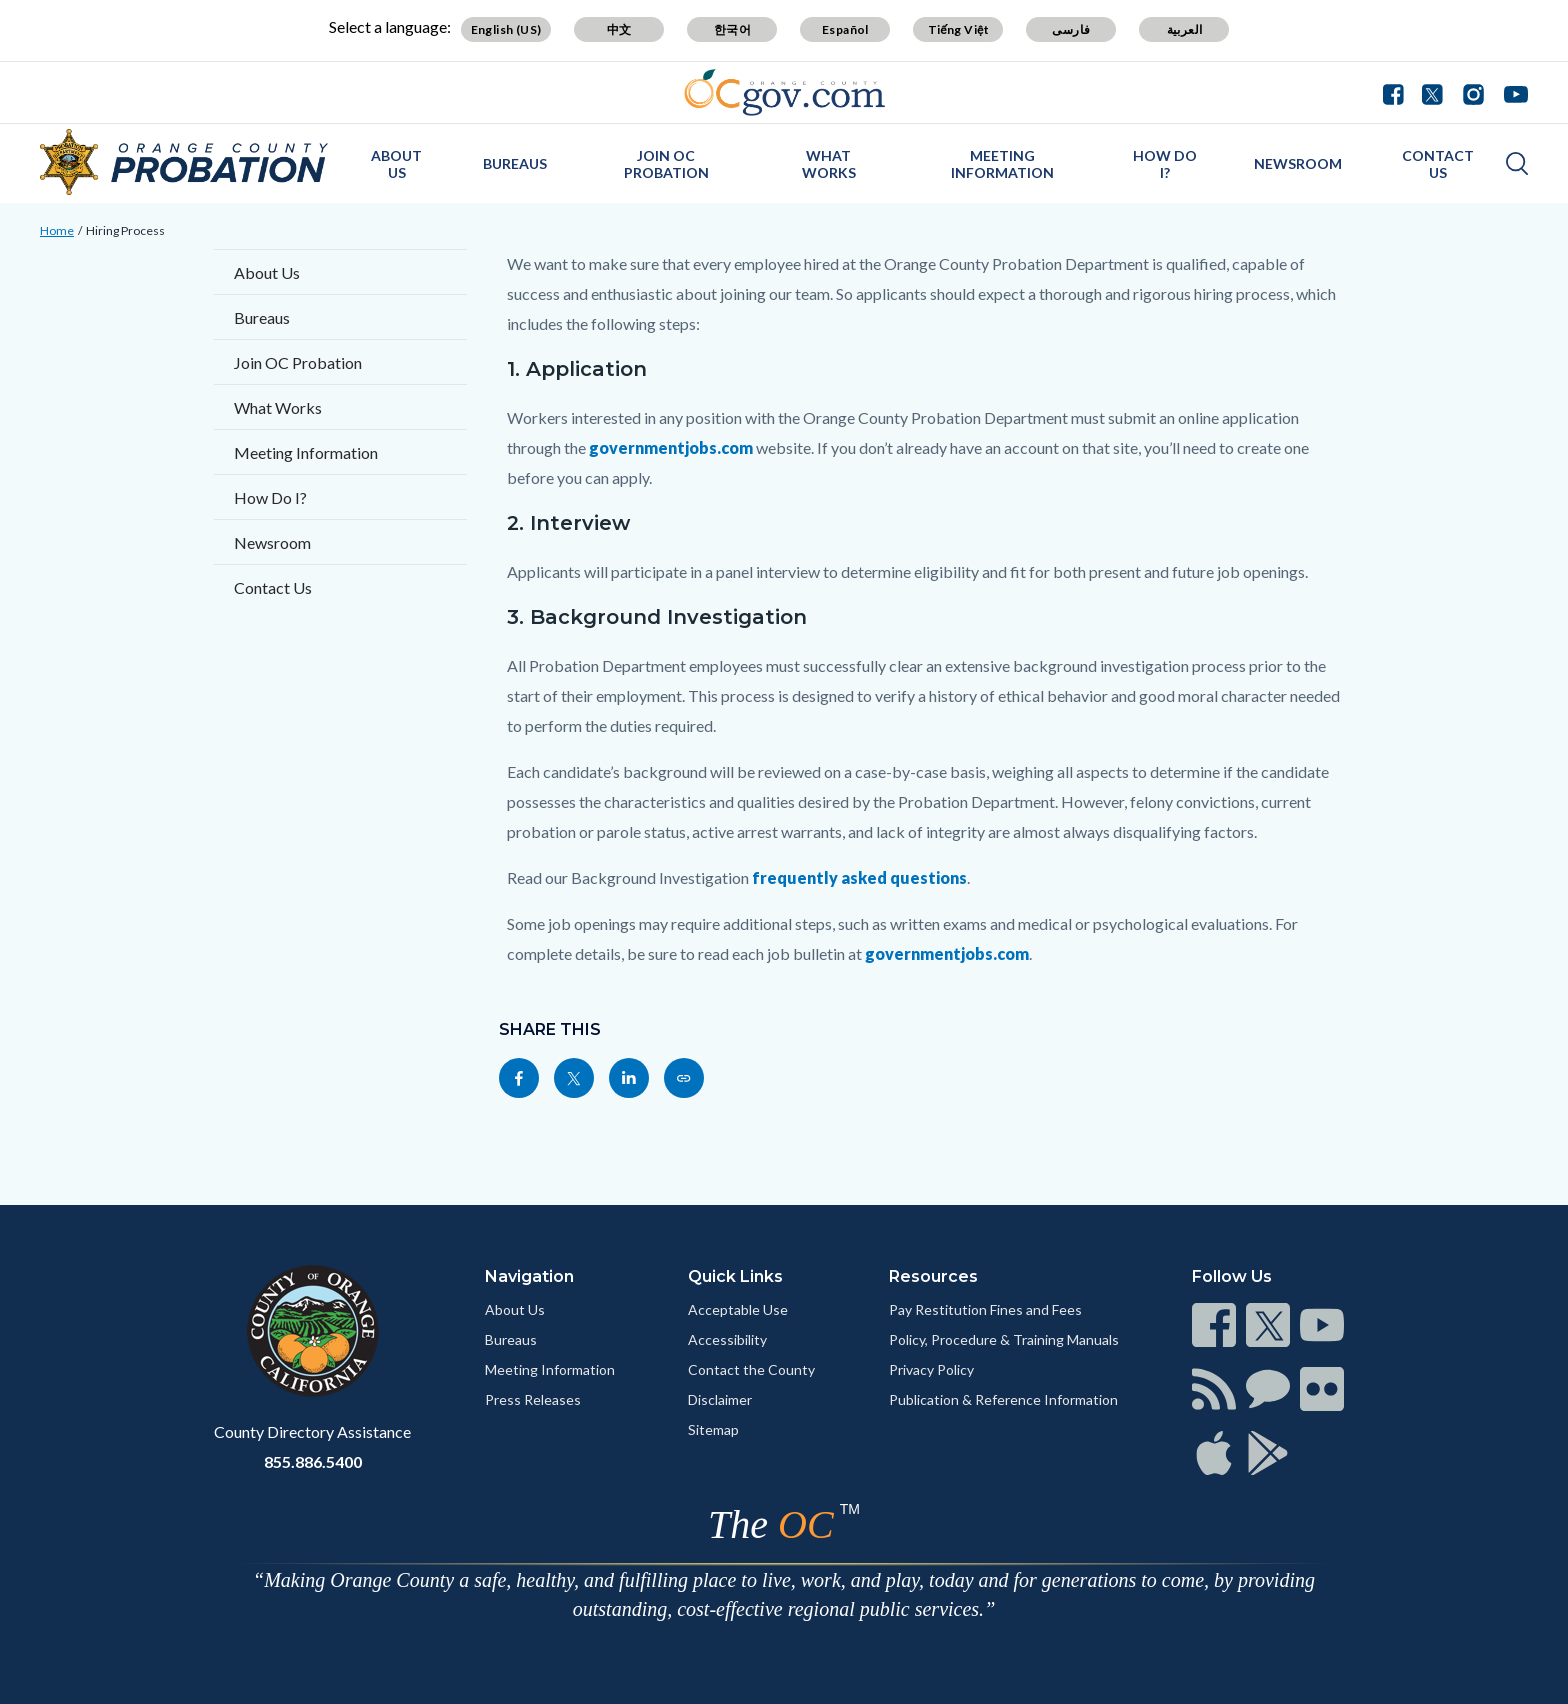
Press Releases (533, 1399)
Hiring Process (125, 230)
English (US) (506, 29)
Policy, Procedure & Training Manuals (1004, 1339)
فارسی (1071, 29)
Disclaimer (720, 1399)
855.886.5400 (313, 1461)
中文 (619, 29)
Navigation (529, 1276)
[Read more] (784, 92)
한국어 (732, 29)
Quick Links (735, 1276)
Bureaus (515, 163)
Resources (933, 1276)
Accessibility (727, 1339)
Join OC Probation (666, 164)
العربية (1185, 29)
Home (57, 230)
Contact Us (1438, 164)
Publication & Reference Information (1003, 1399)
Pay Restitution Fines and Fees (985, 1309)
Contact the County (751, 1369)
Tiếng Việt (959, 29)
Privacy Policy (931, 1369)
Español (845, 29)
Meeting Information (550, 1369)
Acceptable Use (738, 1309)
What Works (829, 164)
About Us (396, 164)
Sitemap (713, 1429)
